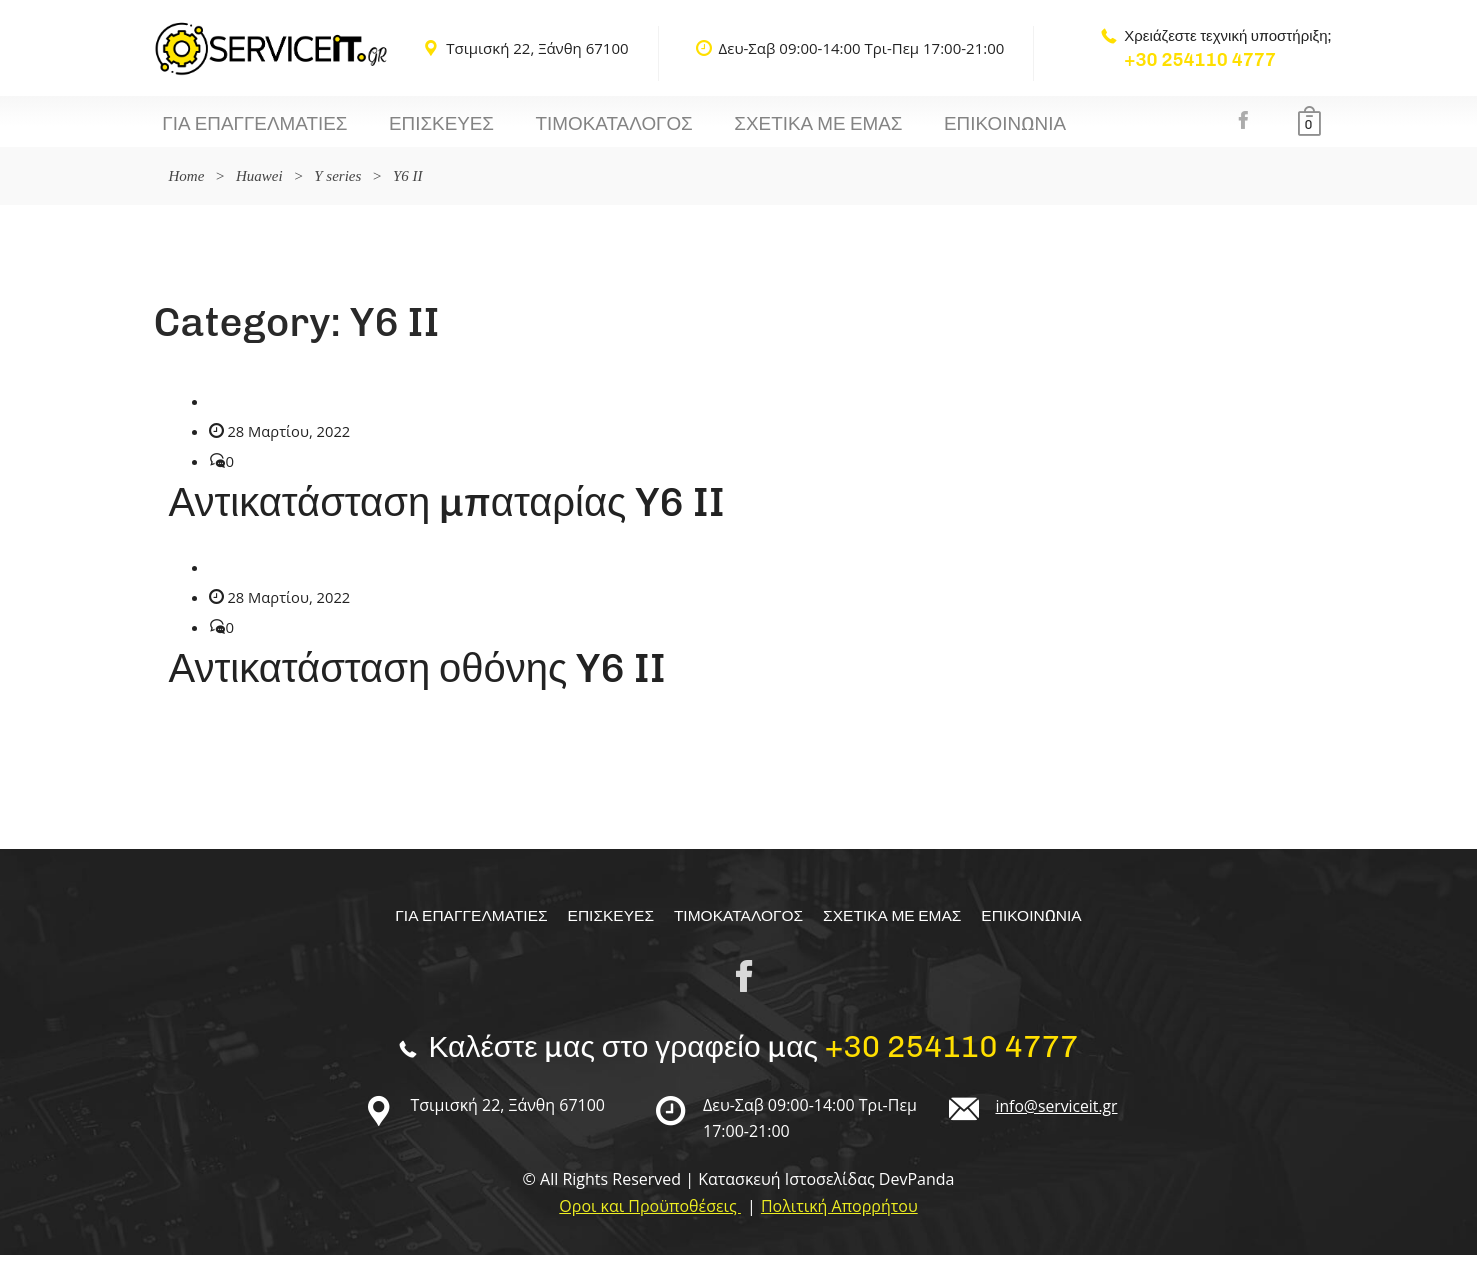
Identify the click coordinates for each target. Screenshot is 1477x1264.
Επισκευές (404, 129)
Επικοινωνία (895, 129)
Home (187, 185)
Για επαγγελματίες (242, 129)
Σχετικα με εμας (733, 129)
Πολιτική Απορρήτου (839, 1215)
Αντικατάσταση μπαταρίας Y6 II (447, 511)
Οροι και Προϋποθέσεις (650, 1215)
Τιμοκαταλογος (553, 129)
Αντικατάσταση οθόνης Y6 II (417, 677)
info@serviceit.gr (1058, 1115)
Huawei (259, 185)
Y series (337, 185)
